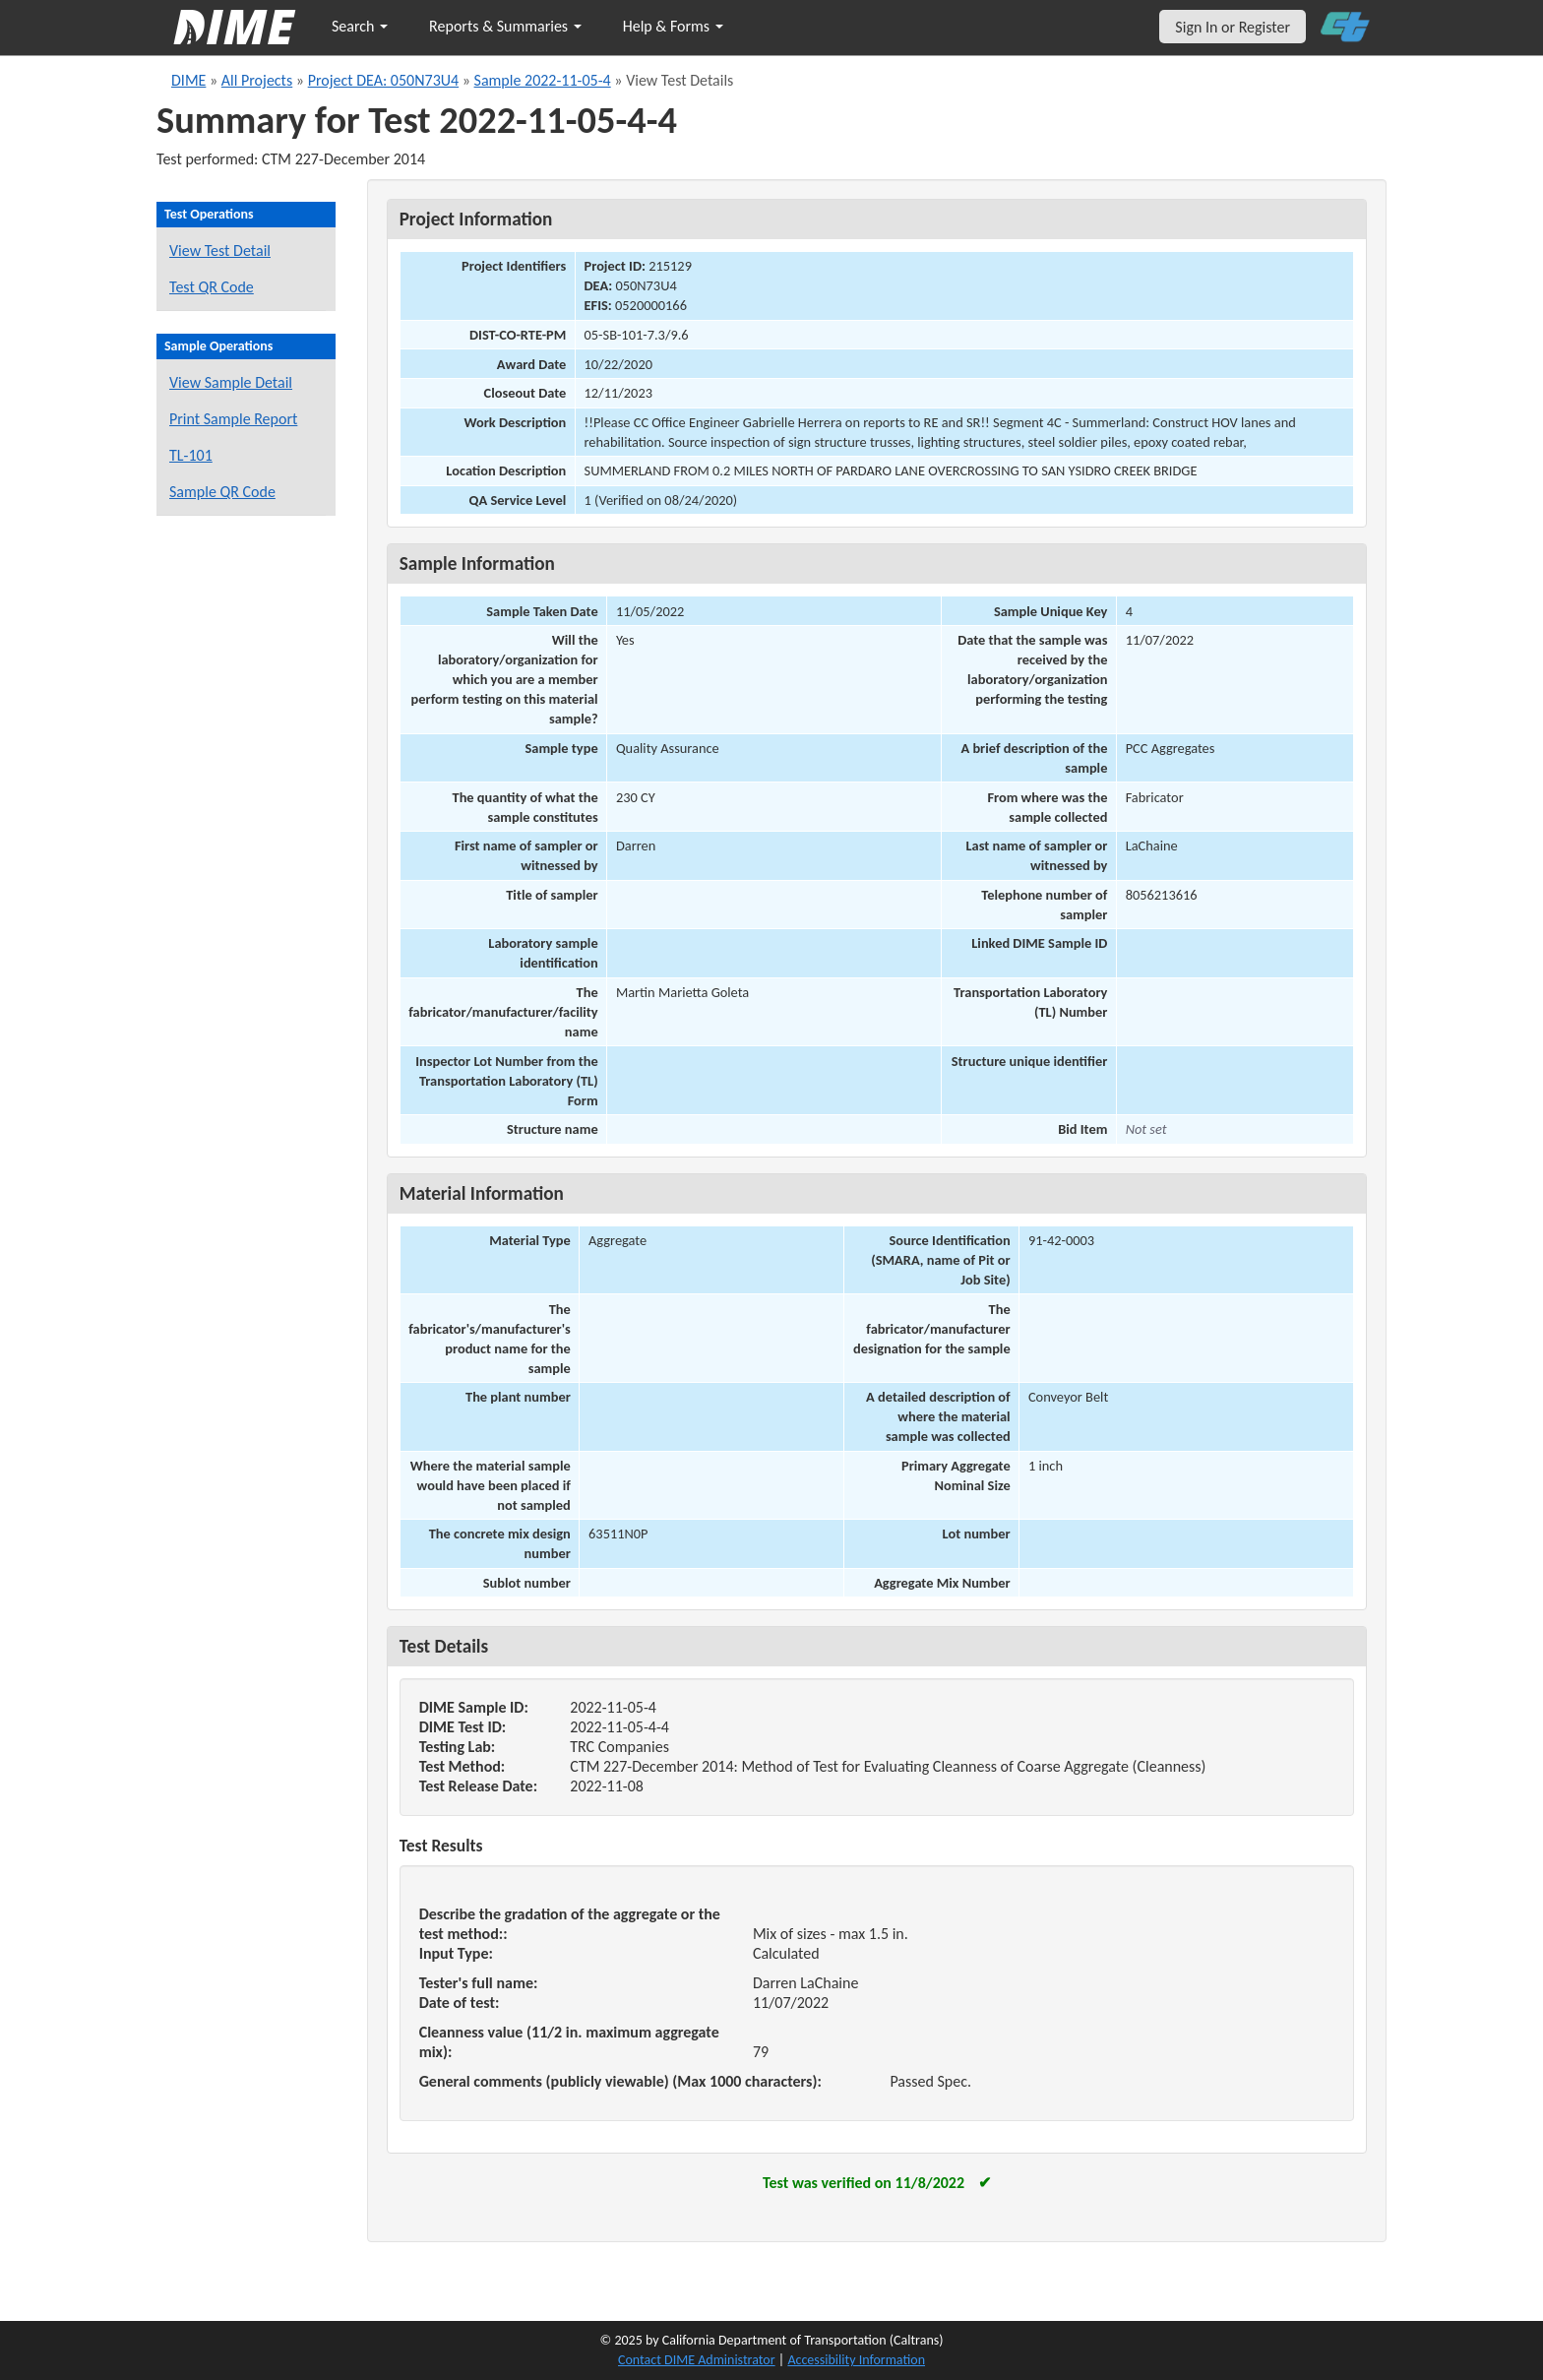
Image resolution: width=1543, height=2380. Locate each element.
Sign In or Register (1232, 27)
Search (360, 26)
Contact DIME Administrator (696, 2359)
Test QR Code (211, 287)
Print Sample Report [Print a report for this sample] (233, 418)
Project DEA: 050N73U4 (383, 80)
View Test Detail (220, 250)
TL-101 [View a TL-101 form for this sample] (191, 455)
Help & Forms (673, 26)
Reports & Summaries (505, 26)
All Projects (256, 80)
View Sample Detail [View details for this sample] (230, 382)
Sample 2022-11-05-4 (542, 80)
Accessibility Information (856, 2359)
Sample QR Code (222, 491)
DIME (188, 80)
